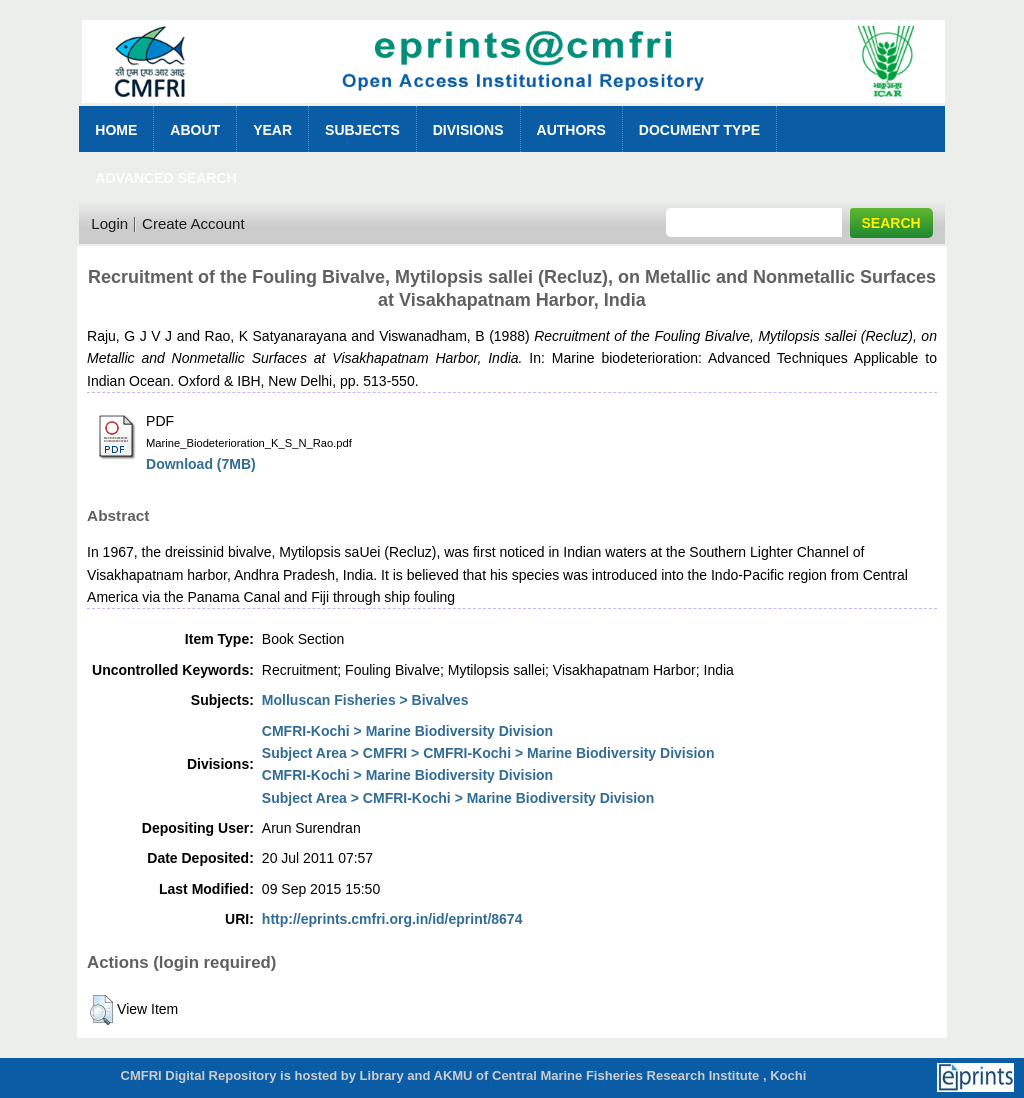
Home (116, 130)
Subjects (362, 130)
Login (109, 223)
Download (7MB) (201, 464)
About (195, 130)
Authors (571, 130)
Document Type (699, 130)
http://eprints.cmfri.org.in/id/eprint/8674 (392, 919)
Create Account (193, 223)
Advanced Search (165, 178)
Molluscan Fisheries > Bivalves (365, 700)
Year (272, 130)
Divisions (468, 130)
